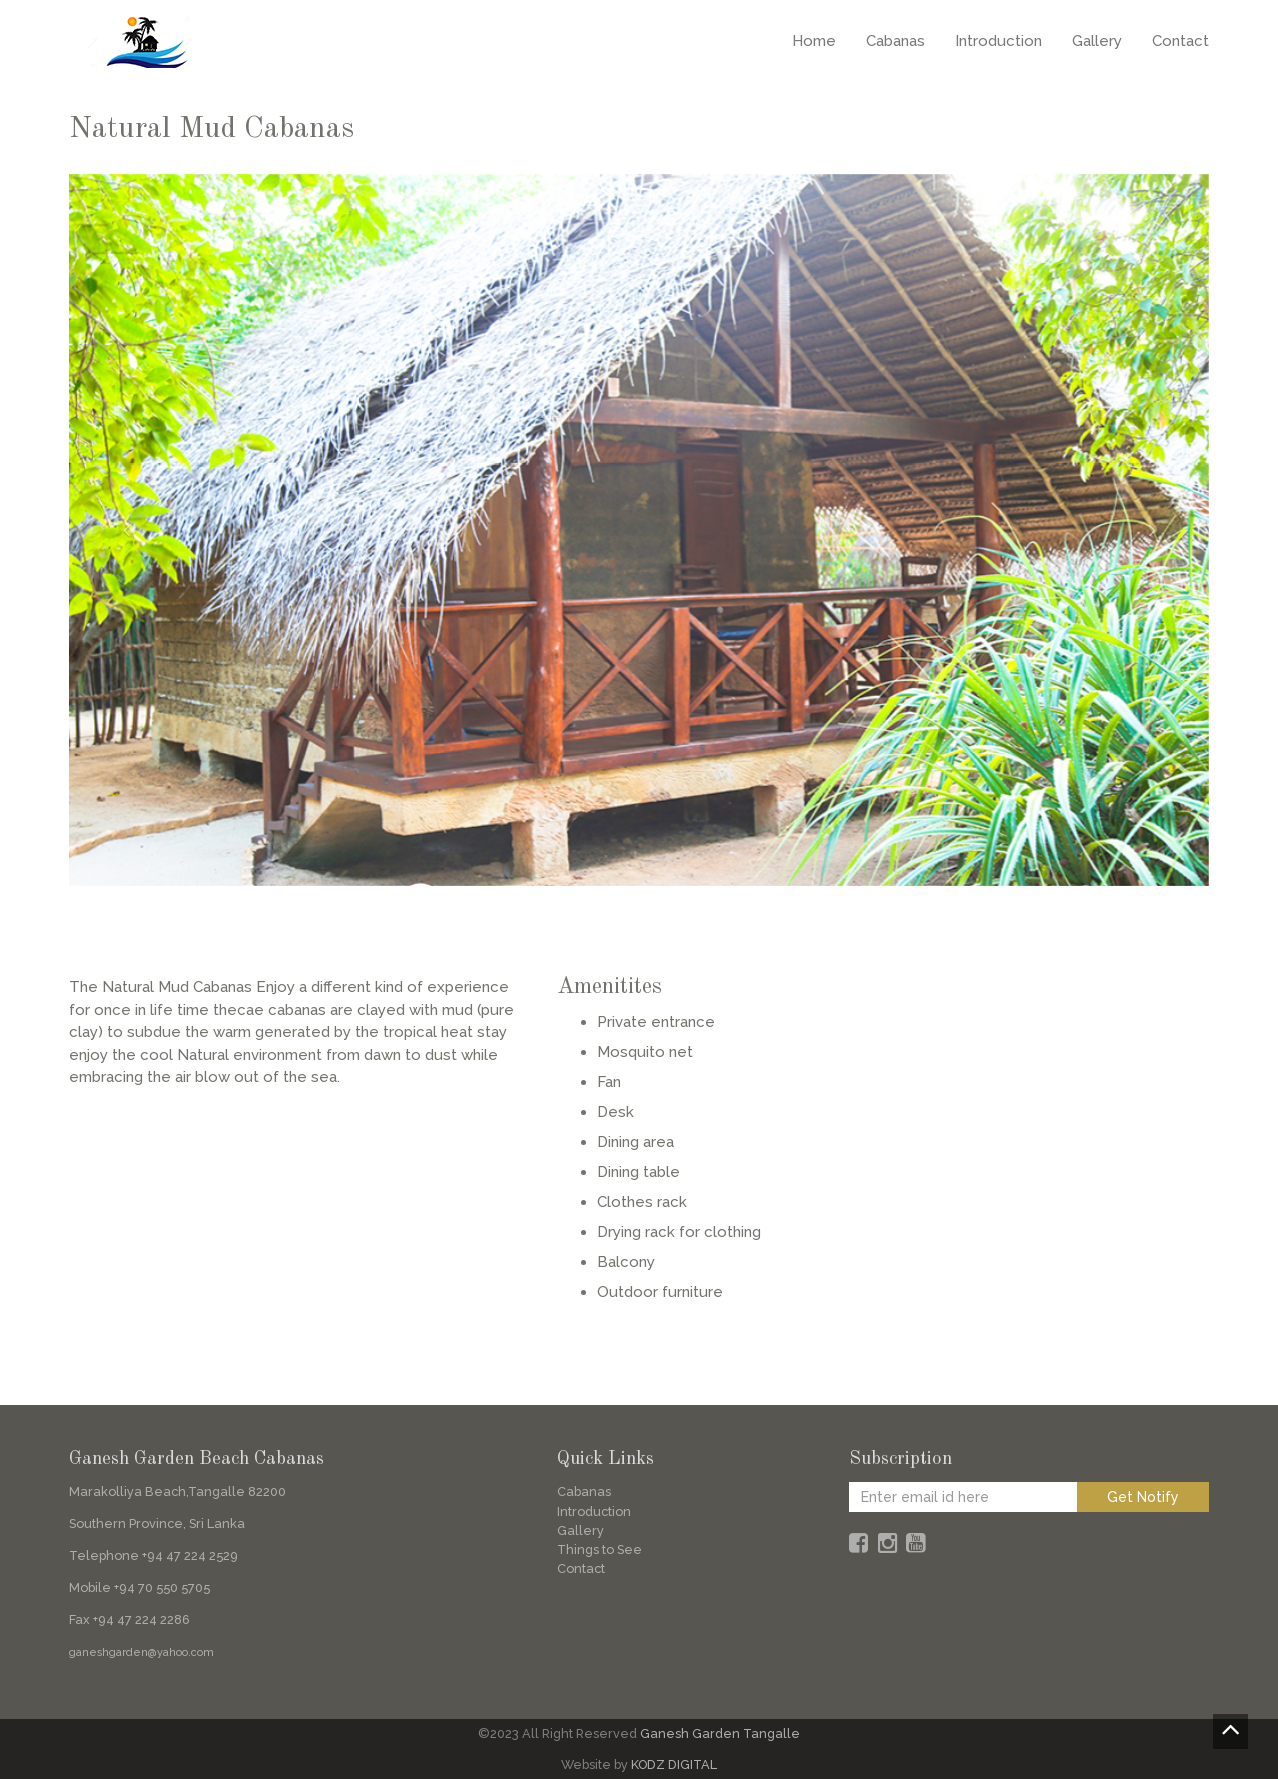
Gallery (1097, 41)
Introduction (998, 41)
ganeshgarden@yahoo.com (141, 1652)
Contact (1180, 41)
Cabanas (895, 41)
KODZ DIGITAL (674, 1764)
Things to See (599, 1549)
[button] (126, 530)
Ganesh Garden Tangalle (720, 1733)
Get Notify (1143, 1497)
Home (814, 41)
